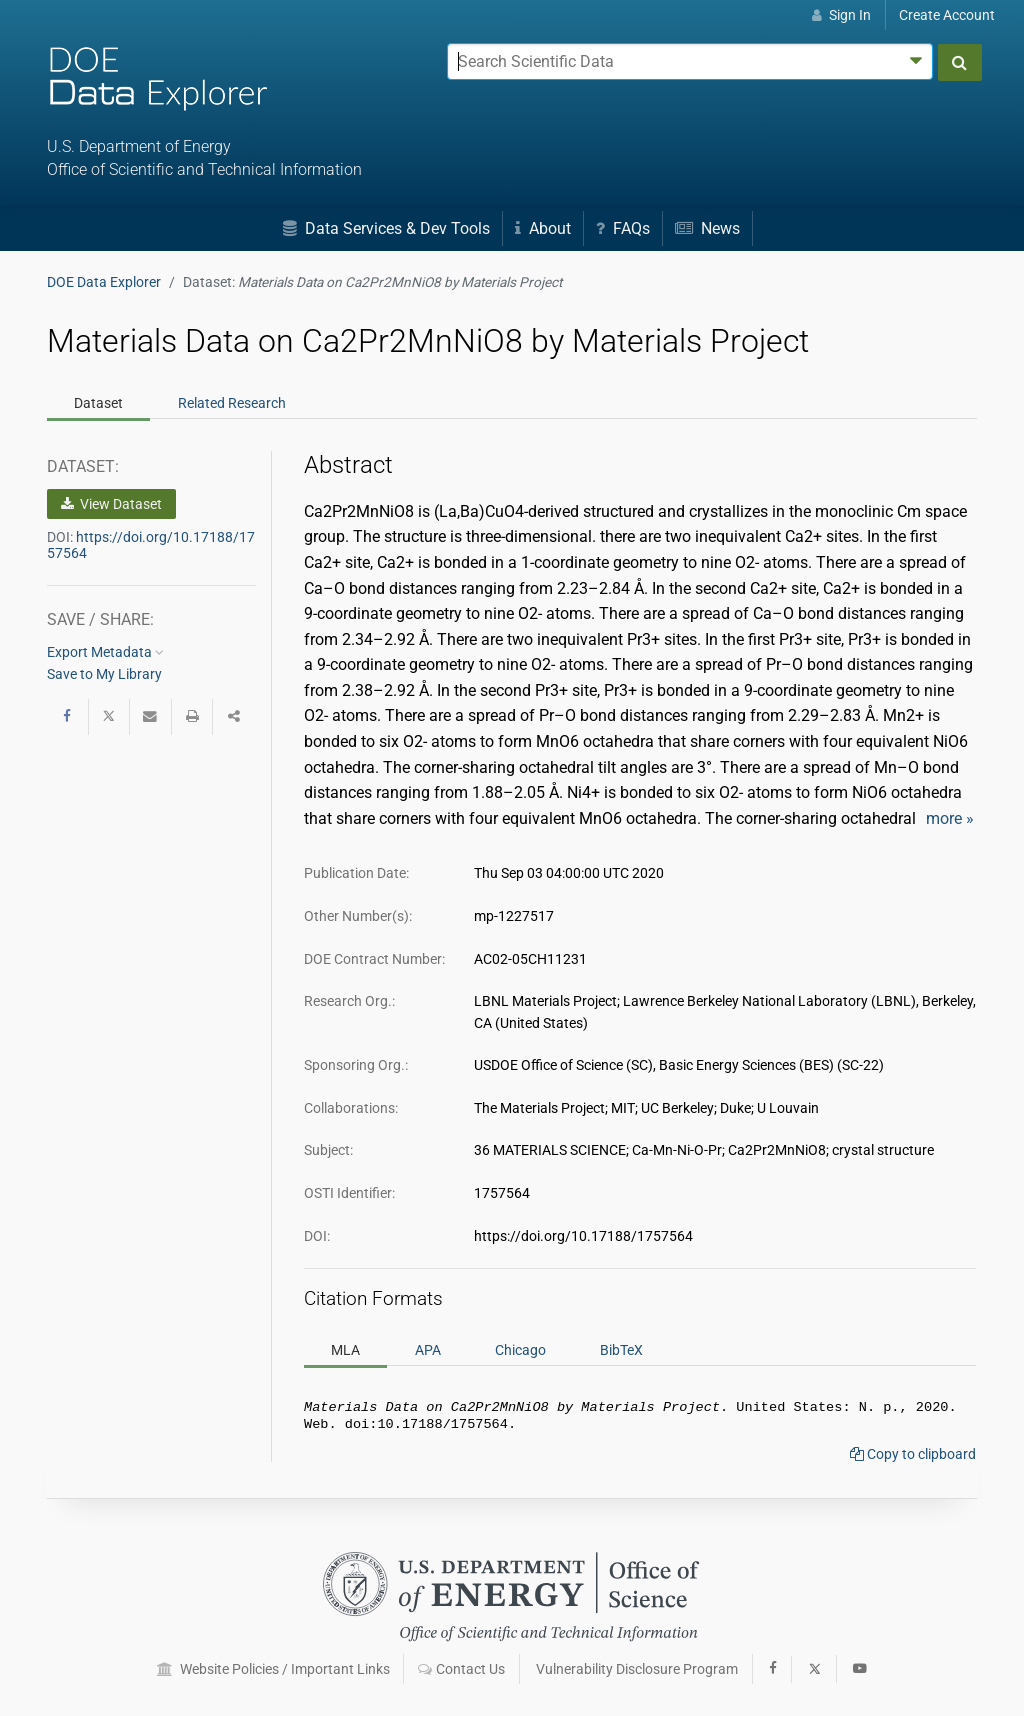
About (543, 228)
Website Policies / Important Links (273, 1669)
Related (232, 403)
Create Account (947, 15)
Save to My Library (104, 674)
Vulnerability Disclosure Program (637, 1669)
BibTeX (621, 1350)
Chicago (520, 1350)
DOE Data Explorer (104, 282)
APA (428, 1350)
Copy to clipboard (913, 1458)
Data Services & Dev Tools (386, 228)
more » (950, 818)
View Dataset (111, 504)
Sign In (841, 15)
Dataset (98, 403)
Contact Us (461, 1669)
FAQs (623, 228)
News (707, 228)
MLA (345, 1350)
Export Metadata (105, 652)
